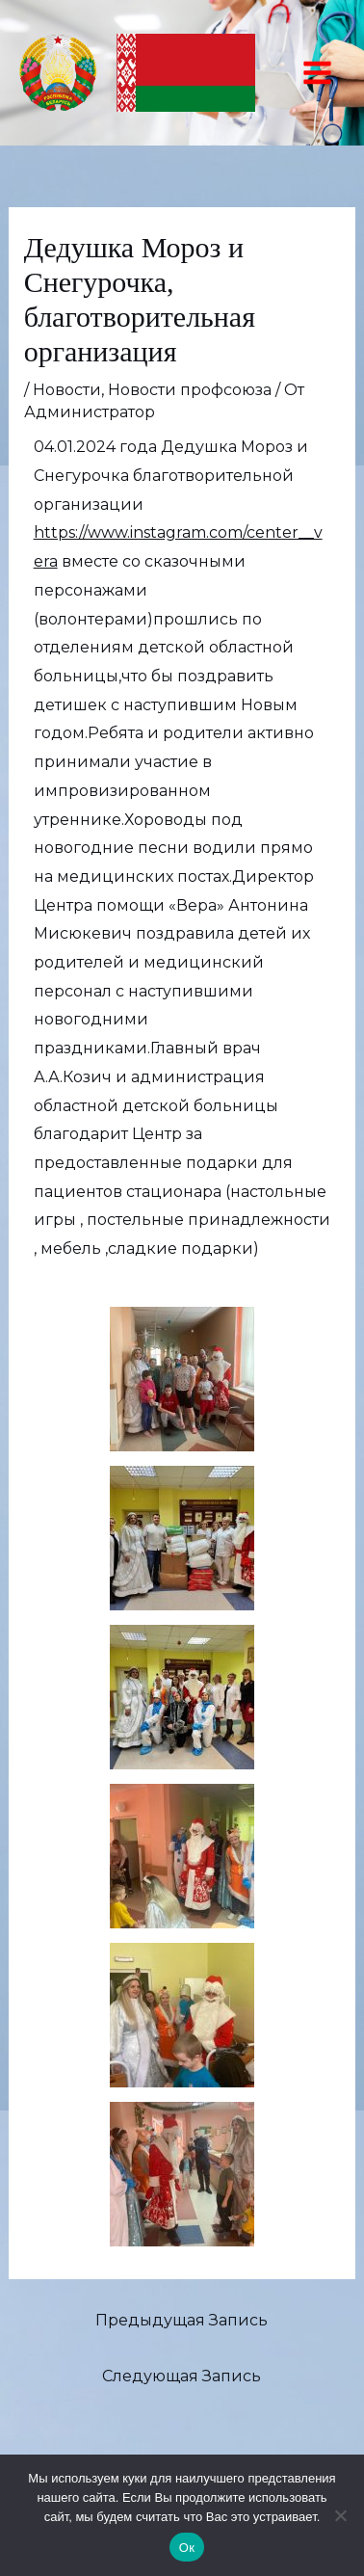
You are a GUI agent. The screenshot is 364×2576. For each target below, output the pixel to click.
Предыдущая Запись (181, 2320)
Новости (67, 390)
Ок (187, 2547)
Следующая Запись (181, 2376)
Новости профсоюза (190, 390)
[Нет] (340, 2515)
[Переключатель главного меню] (317, 72)
